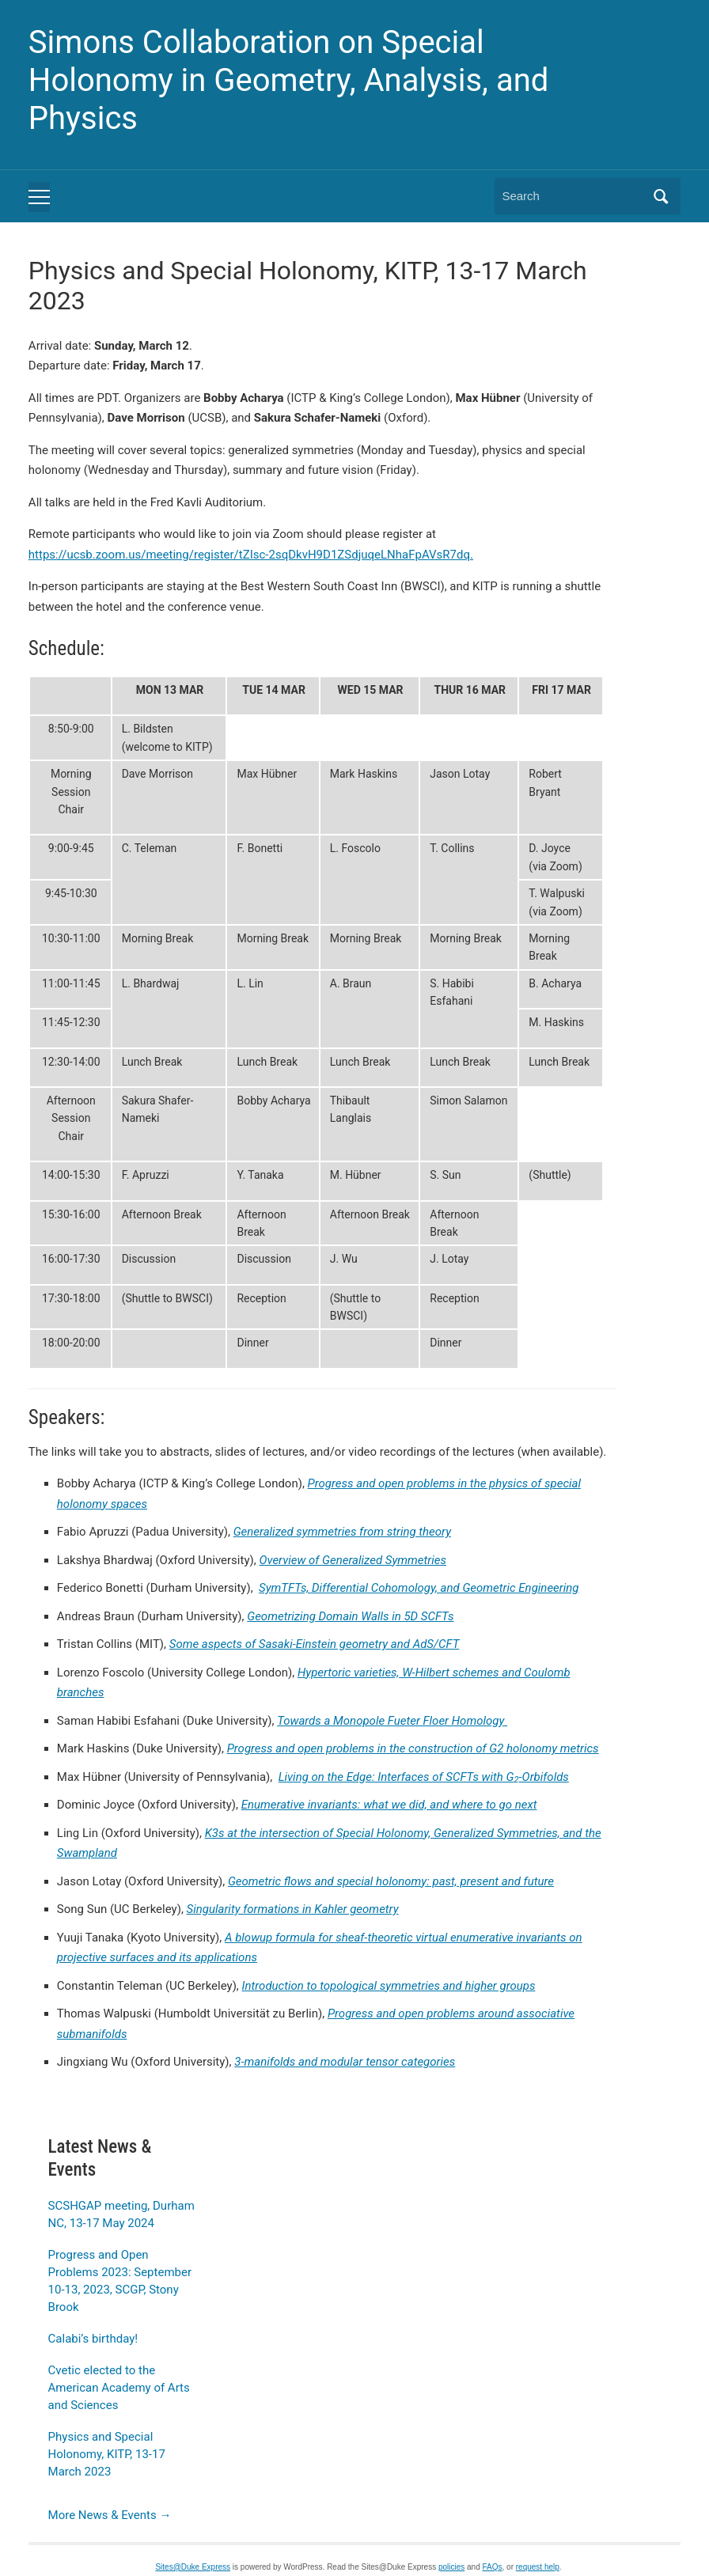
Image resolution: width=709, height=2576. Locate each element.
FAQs (492, 2567)
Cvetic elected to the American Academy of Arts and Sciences (119, 2387)
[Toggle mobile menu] (39, 197)
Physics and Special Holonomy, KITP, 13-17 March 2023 (106, 2454)
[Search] (573, 195)
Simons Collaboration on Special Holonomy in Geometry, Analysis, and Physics (288, 80)
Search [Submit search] (661, 196)
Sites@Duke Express (192, 2567)
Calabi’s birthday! (93, 2339)
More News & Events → (110, 2515)
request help (537, 2567)
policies (451, 2567)
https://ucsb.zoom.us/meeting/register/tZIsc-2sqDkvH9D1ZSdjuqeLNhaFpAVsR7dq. (250, 554)
